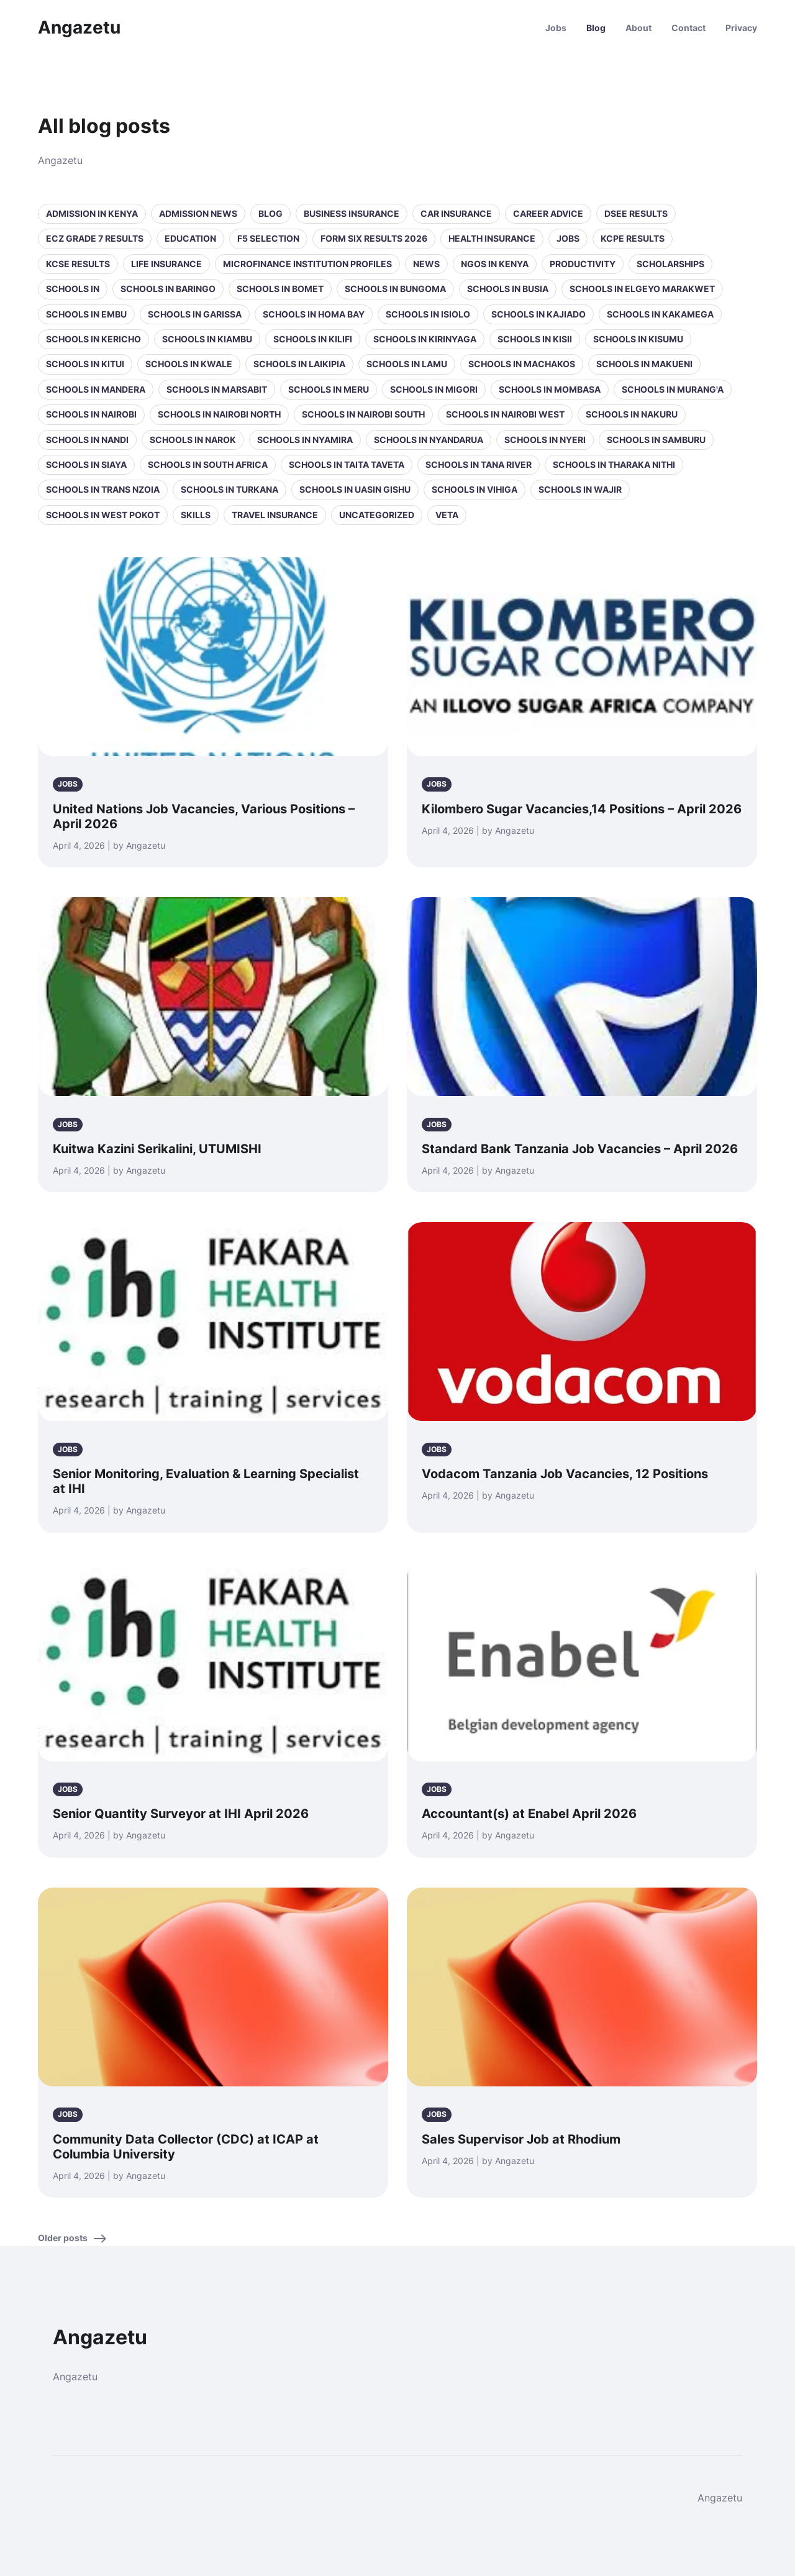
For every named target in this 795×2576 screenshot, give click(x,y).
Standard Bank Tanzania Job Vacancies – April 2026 (580, 1148)
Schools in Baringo (168, 288)
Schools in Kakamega (660, 314)
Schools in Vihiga (474, 489)
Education (190, 238)
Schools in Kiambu (207, 339)
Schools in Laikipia (299, 364)
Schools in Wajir (580, 489)
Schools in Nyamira (305, 439)
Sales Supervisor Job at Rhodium (521, 2139)
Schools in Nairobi (91, 414)
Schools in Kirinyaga (424, 339)
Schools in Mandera (95, 389)
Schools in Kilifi (312, 339)
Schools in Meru (328, 389)
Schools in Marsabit (216, 389)
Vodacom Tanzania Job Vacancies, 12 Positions (565, 1473)
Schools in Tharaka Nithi (614, 464)
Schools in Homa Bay (314, 314)
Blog (596, 27)
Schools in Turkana (229, 489)
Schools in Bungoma (395, 288)
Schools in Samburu (656, 439)
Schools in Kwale (188, 364)
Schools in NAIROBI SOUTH (363, 414)
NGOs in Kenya (495, 263)
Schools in (72, 288)
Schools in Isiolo (428, 314)
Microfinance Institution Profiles (307, 263)
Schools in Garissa (195, 314)
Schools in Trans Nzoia (103, 489)
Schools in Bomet (280, 288)
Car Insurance (456, 213)
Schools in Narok (193, 439)
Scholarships (670, 263)
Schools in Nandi (87, 439)
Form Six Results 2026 (373, 238)
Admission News (198, 213)
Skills (196, 514)
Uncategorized (376, 514)
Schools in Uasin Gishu (355, 489)
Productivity (583, 263)
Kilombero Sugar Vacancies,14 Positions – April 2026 (582, 809)
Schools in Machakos (521, 364)
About (638, 27)
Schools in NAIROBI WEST (505, 414)
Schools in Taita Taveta (346, 464)
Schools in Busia (507, 288)
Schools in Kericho (93, 339)
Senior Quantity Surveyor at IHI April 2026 (181, 1813)
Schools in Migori (434, 389)
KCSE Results (78, 263)
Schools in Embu (86, 314)
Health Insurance (491, 238)
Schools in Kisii (534, 339)
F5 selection (268, 238)
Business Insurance (351, 213)
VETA (446, 514)
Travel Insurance (275, 514)
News (426, 263)
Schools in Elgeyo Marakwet (642, 288)
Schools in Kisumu (638, 339)
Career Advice (548, 213)
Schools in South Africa (208, 464)
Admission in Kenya (92, 213)
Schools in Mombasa (550, 389)
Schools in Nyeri (545, 439)
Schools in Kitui (85, 364)
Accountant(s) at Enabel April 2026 (529, 1813)
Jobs (555, 27)
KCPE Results (633, 238)
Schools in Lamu (406, 364)
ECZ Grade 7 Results (94, 238)
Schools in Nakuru (632, 414)
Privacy (741, 27)
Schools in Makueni (644, 364)
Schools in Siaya (86, 464)
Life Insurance (166, 263)
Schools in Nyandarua (428, 439)
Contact (688, 27)
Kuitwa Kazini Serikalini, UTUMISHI (157, 1148)
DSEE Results (636, 213)
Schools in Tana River (478, 464)
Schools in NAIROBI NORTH (219, 414)
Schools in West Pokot (103, 514)
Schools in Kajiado (538, 314)
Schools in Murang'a (673, 389)
